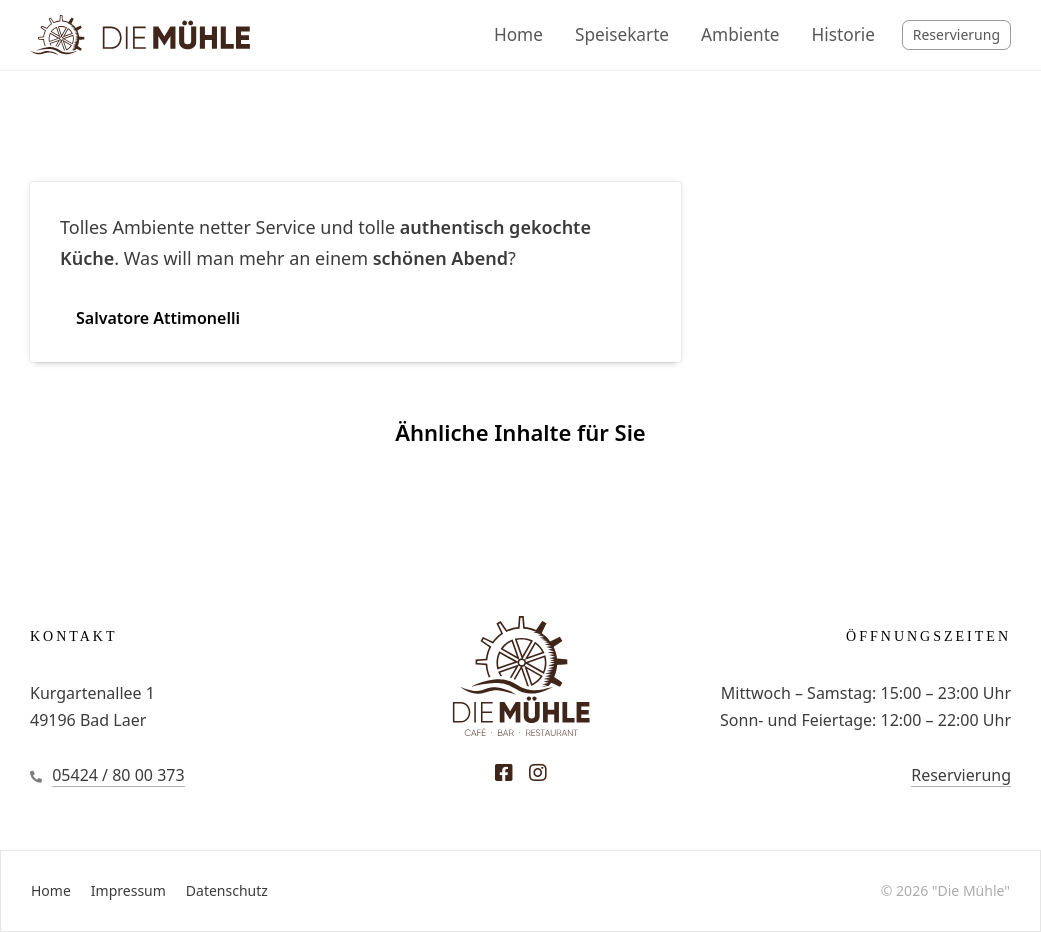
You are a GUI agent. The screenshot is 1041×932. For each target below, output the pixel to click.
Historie (843, 34)
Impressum (128, 890)
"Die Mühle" (971, 890)
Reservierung (956, 34)
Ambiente (740, 34)
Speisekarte (622, 34)
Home (518, 34)
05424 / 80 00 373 (118, 775)
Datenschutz (227, 890)
